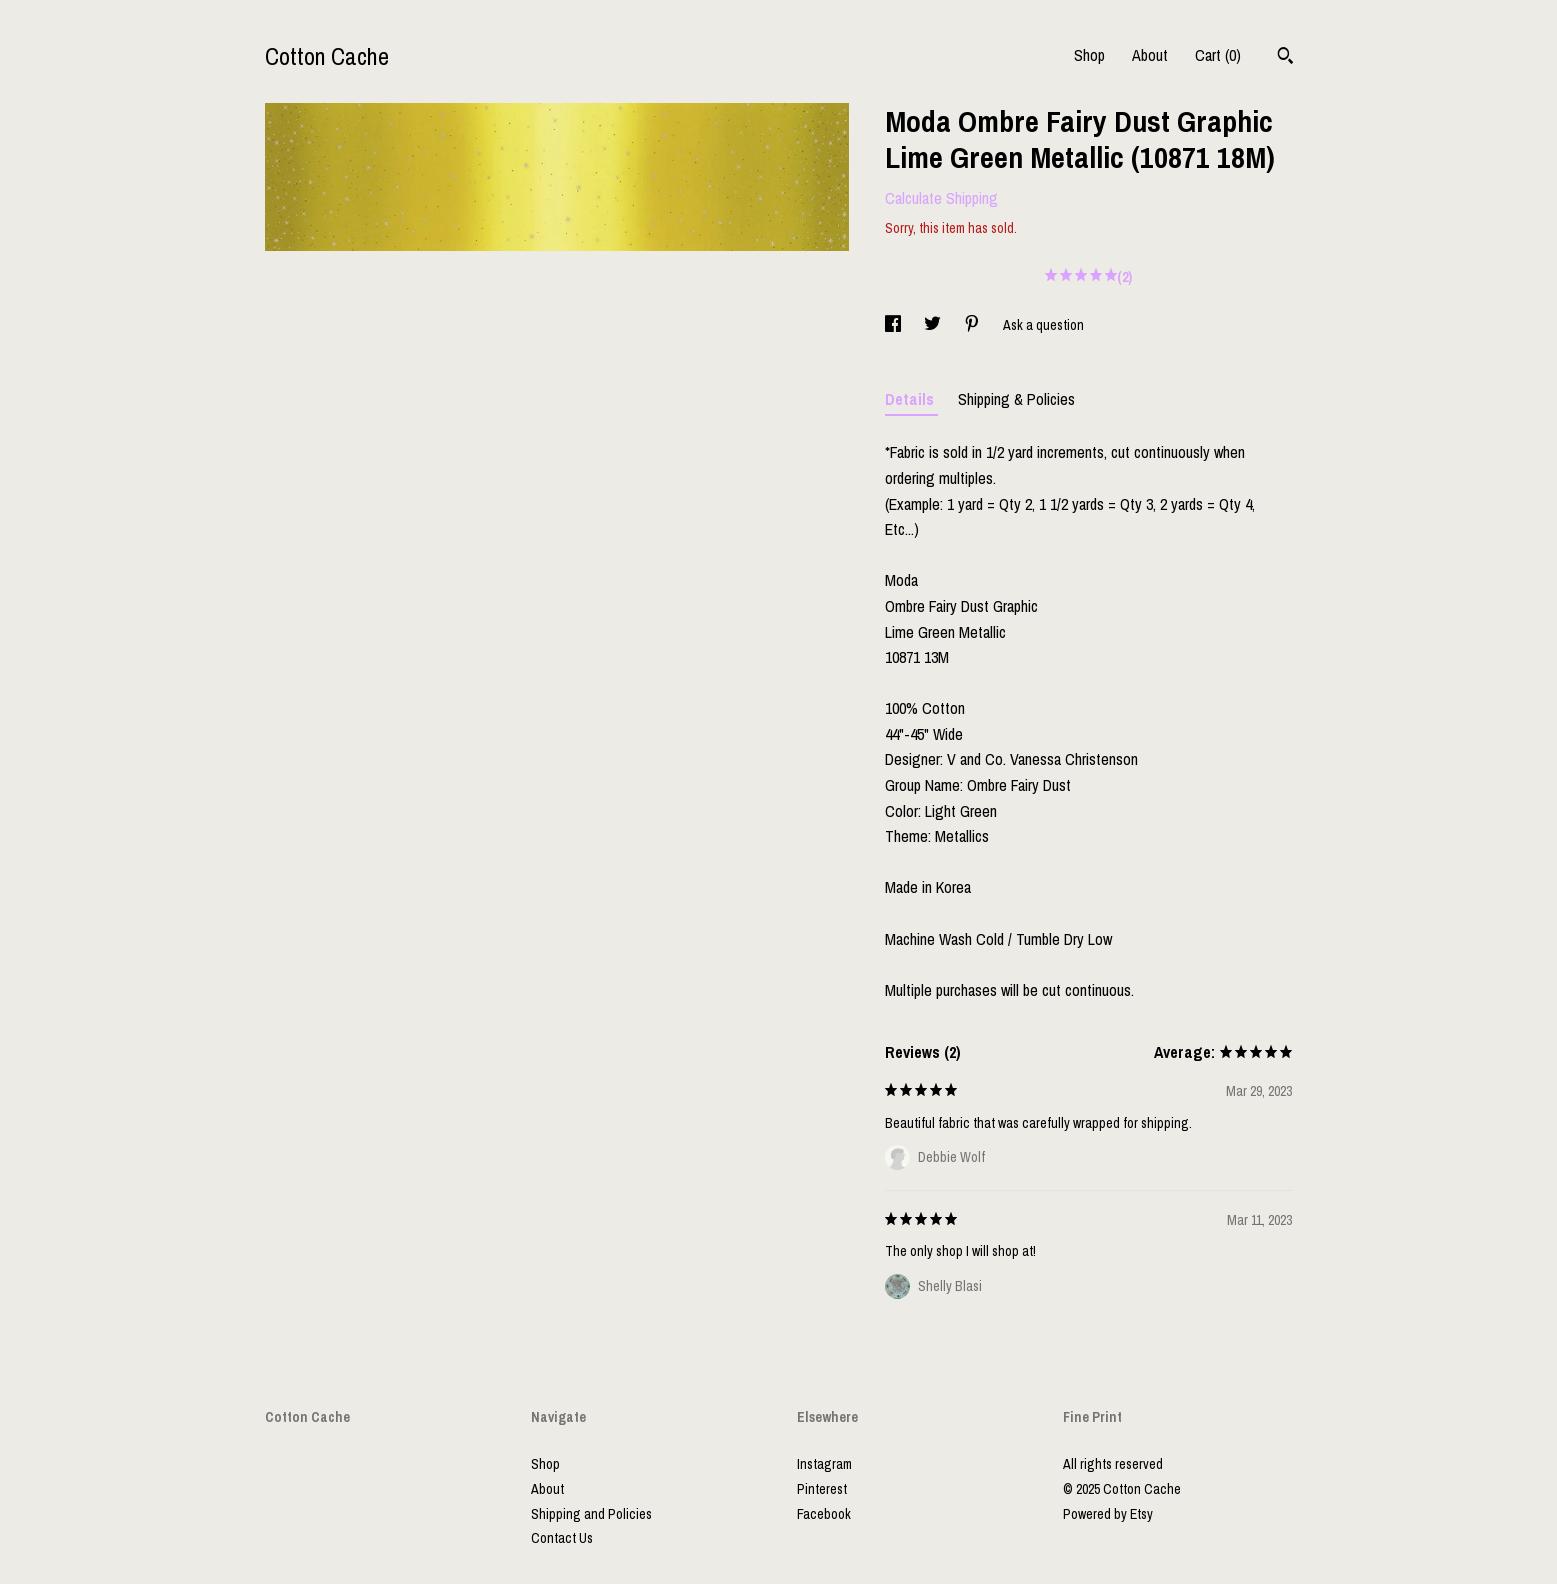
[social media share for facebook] (894, 325)
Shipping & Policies (1016, 399)
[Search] (1285, 58)
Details (911, 399)
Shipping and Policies (591, 1514)
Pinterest (822, 1489)
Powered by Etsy (1108, 1514)
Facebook (824, 1514)
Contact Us (562, 1538)
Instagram (824, 1464)
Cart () (1218, 55)
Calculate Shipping (941, 198)
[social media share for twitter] (934, 325)
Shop (1089, 55)
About (1150, 55)
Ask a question (1043, 325)
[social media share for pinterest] (973, 325)
